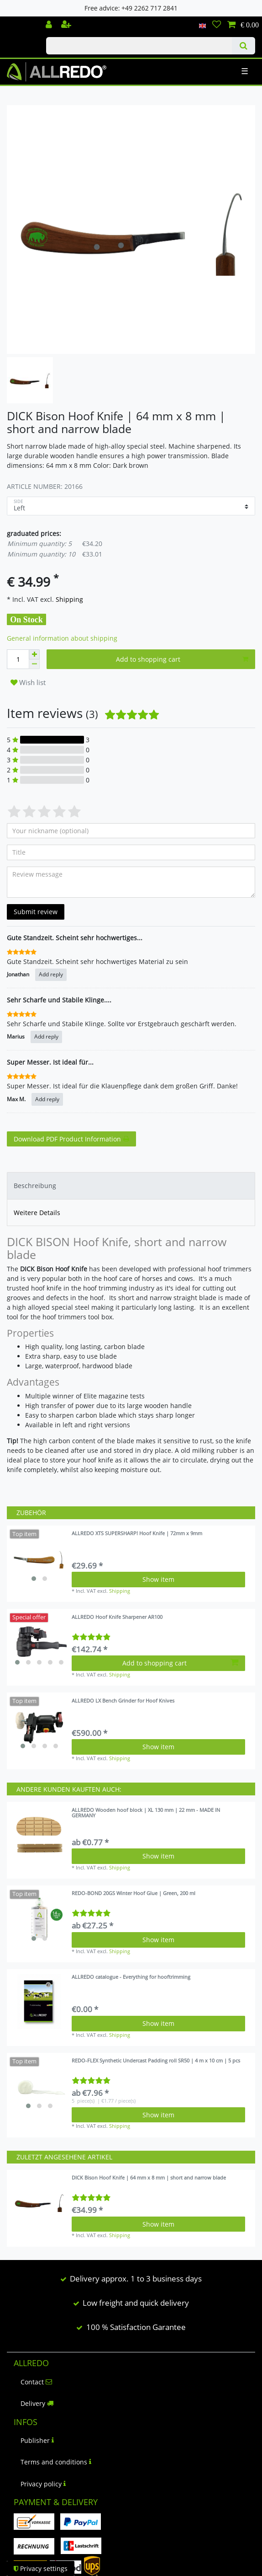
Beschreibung (35, 1185)
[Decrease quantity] (34, 664)
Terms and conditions (56, 2462)
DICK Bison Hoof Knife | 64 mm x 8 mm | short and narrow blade (149, 2178)
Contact (36, 2382)
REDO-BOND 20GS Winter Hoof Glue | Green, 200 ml (133, 1893)
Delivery (37, 2403)
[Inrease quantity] (34, 654)
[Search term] (139, 45)
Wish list (28, 682)
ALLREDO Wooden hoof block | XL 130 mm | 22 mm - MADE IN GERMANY (146, 1813)
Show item (158, 1579)
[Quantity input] (18, 659)
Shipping (68, 599)
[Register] (67, 25)
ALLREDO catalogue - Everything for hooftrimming (131, 1977)
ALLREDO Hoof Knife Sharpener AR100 (117, 1617)
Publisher (37, 2440)
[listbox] (39, 1558)
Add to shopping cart (182, 659)
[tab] (131, 1185)
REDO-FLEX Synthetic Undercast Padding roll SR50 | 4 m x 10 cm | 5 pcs (156, 2061)
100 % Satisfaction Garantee (136, 2327)
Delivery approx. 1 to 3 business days (136, 2278)
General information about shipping (62, 638)
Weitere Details (37, 1212)
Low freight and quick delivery (136, 2303)
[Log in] (49, 25)
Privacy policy (43, 2484)
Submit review (36, 911)
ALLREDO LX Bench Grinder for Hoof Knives (123, 1701)
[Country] (202, 25)
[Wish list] (216, 25)
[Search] (243, 45)
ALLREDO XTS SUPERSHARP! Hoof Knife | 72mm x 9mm (137, 1534)
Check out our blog (19, 21)
